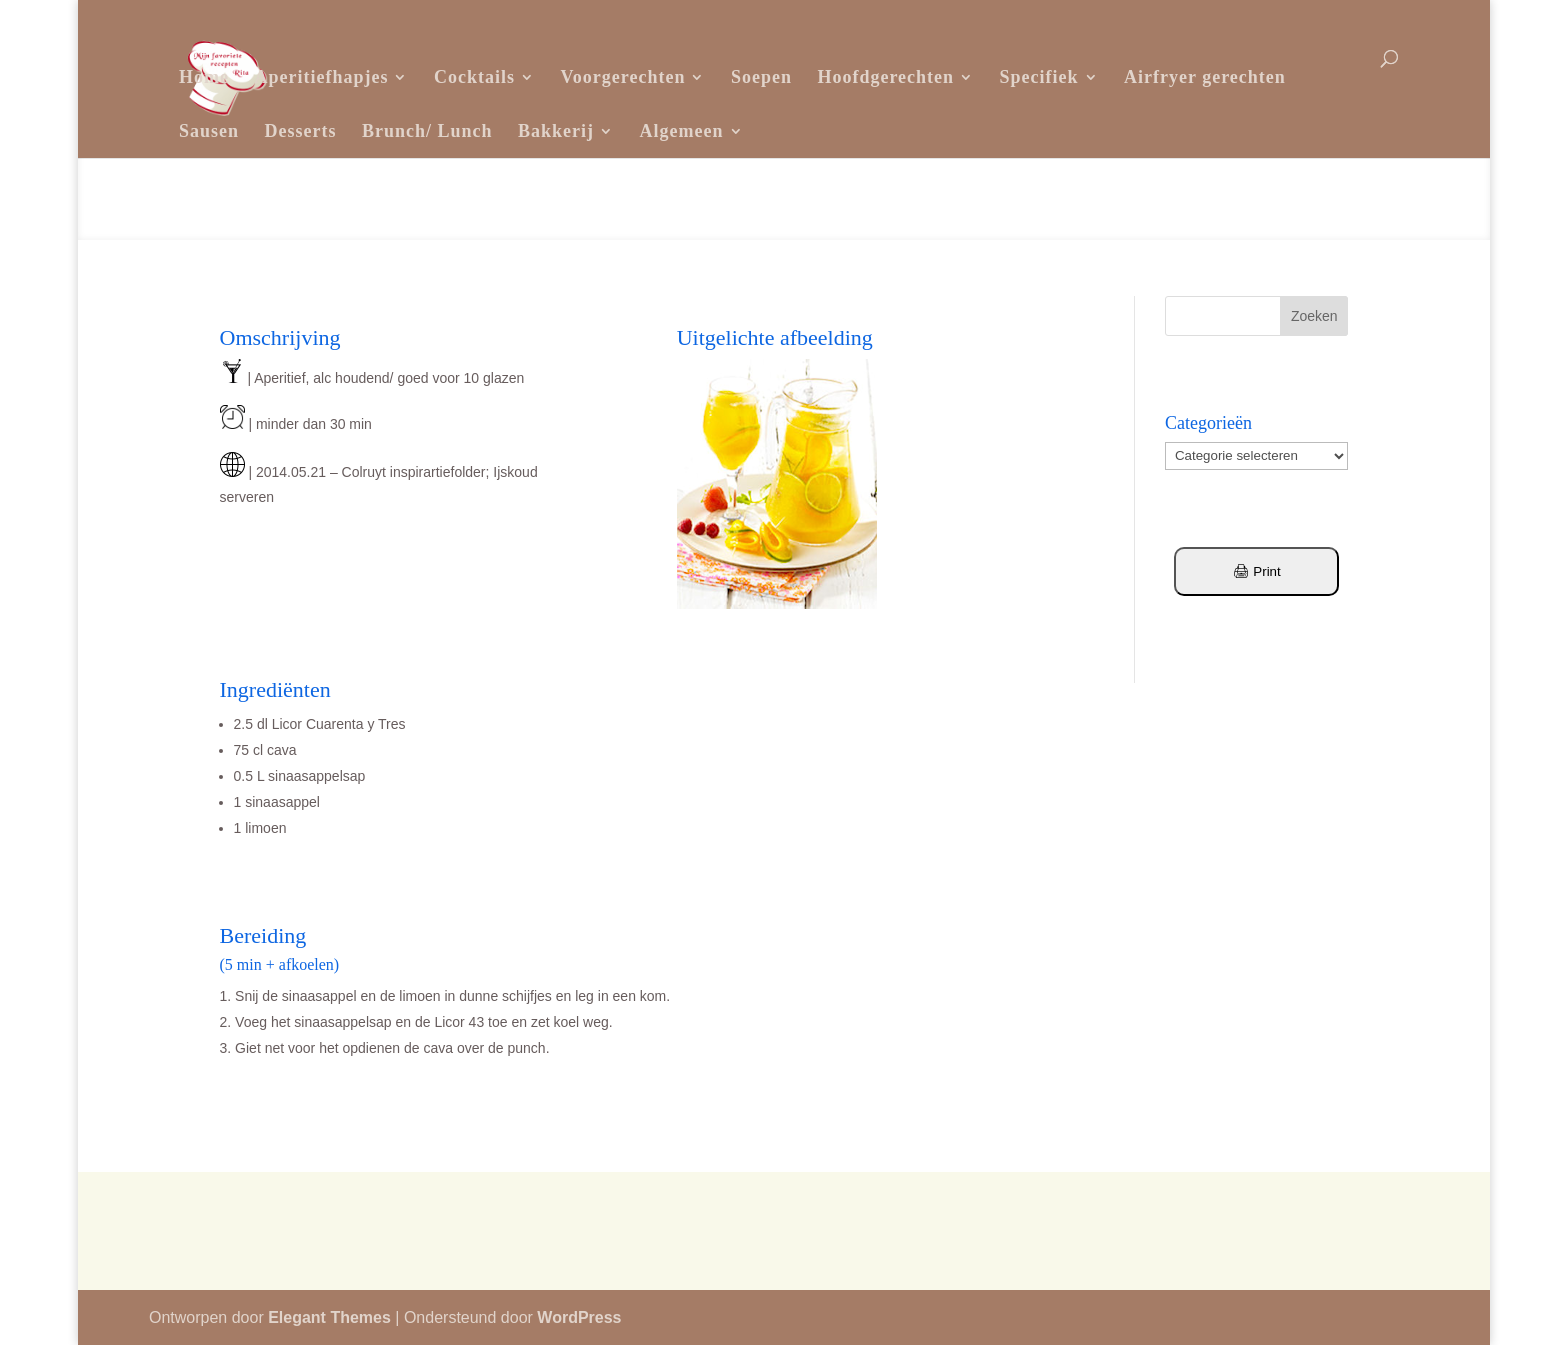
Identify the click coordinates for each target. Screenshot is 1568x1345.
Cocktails (474, 77)
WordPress (579, 1317)
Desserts (301, 131)
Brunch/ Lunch (427, 131)
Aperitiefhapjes (321, 77)
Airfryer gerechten (1205, 77)
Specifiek (1039, 77)
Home (204, 77)
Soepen (761, 77)
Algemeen (682, 131)
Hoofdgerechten (885, 77)
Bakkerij (556, 131)
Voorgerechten (622, 77)
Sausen (209, 131)
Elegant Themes (329, 1317)
